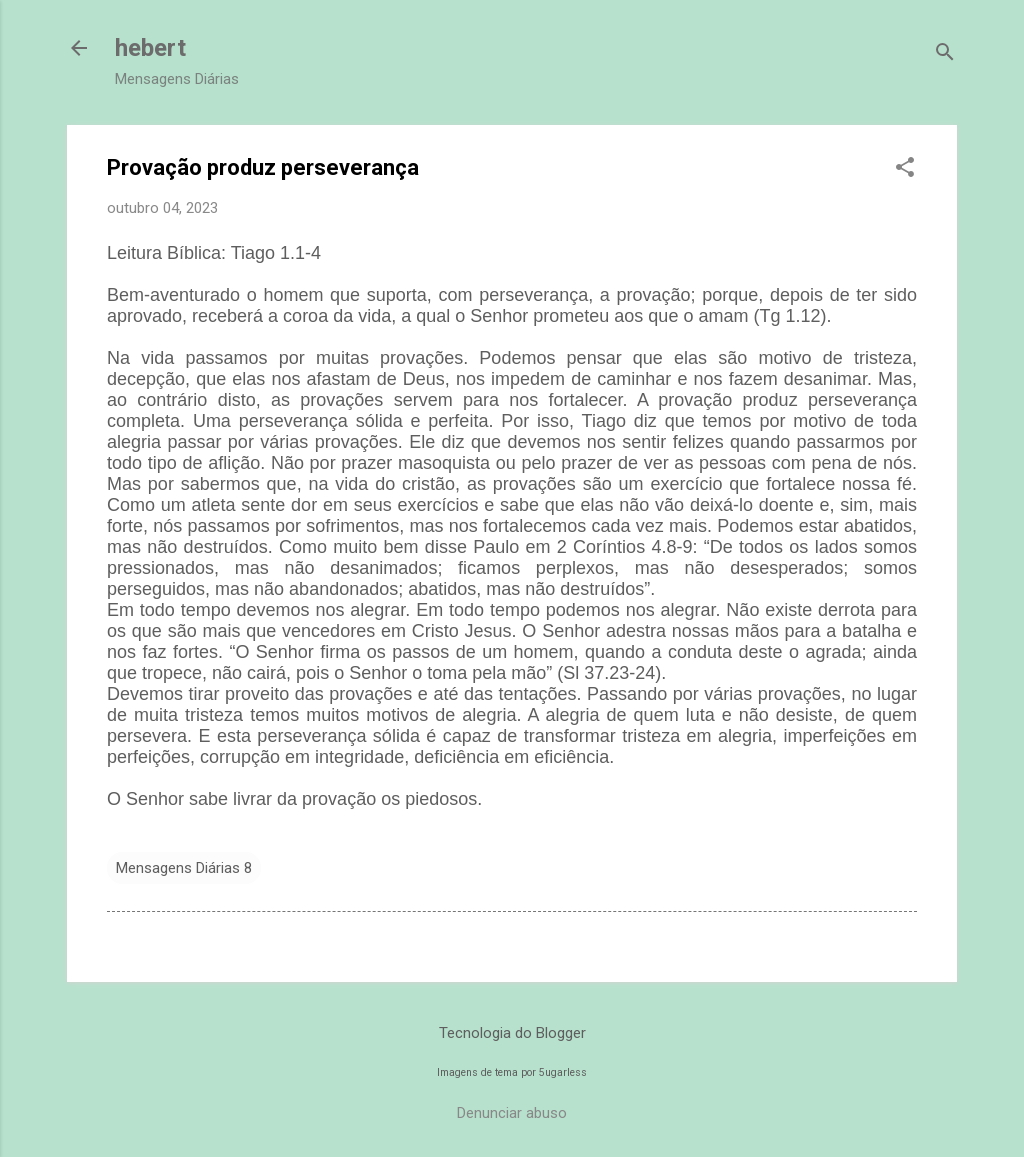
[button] (905, 169)
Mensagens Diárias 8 (184, 868)
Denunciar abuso (512, 1113)
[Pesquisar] (945, 54)
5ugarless (563, 1072)
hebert (150, 48)
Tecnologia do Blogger (512, 1033)
